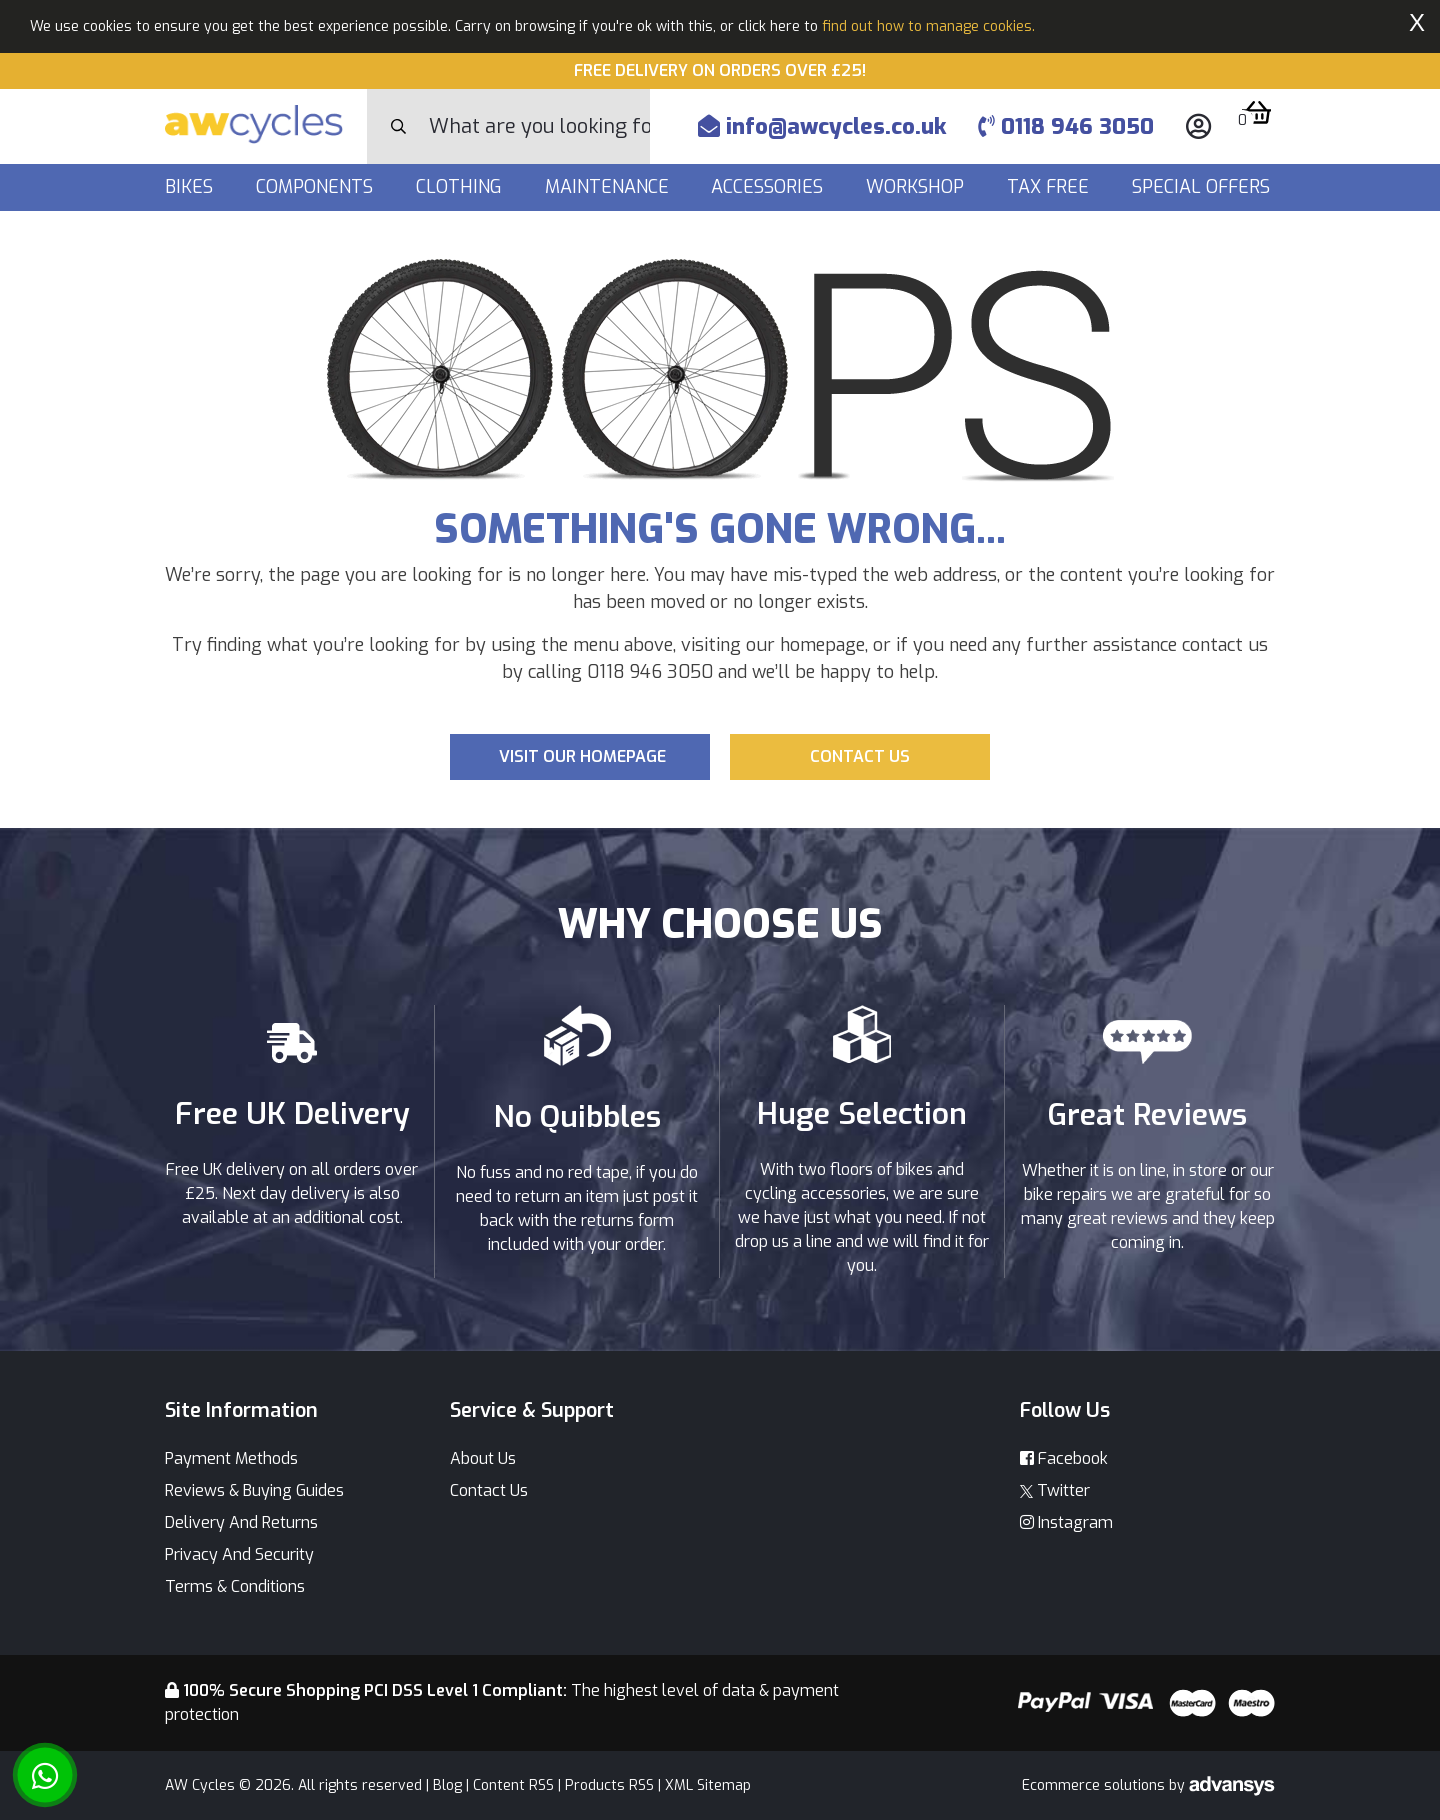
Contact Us (489, 1490)
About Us (483, 1458)
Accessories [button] (769, 187)
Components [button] (317, 187)
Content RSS (513, 1785)
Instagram (1066, 1522)
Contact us (860, 756)
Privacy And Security (239, 1554)
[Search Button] (398, 127)
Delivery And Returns (241, 1522)
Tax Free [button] (1050, 187)
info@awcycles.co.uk (822, 126)
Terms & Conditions (235, 1586)
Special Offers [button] (1203, 187)
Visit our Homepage (582, 756)
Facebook (1064, 1458)
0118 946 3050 (1066, 126)
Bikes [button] (191, 187)
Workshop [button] (917, 187)
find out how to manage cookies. (928, 26)
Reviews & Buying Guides (254, 1490)
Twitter (1055, 1490)
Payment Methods (231, 1458)
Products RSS (609, 1785)
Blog (447, 1785)
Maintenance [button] (609, 187)
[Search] (539, 126)
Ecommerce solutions (1095, 1785)
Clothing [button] (461, 187)
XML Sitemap (708, 1785)
